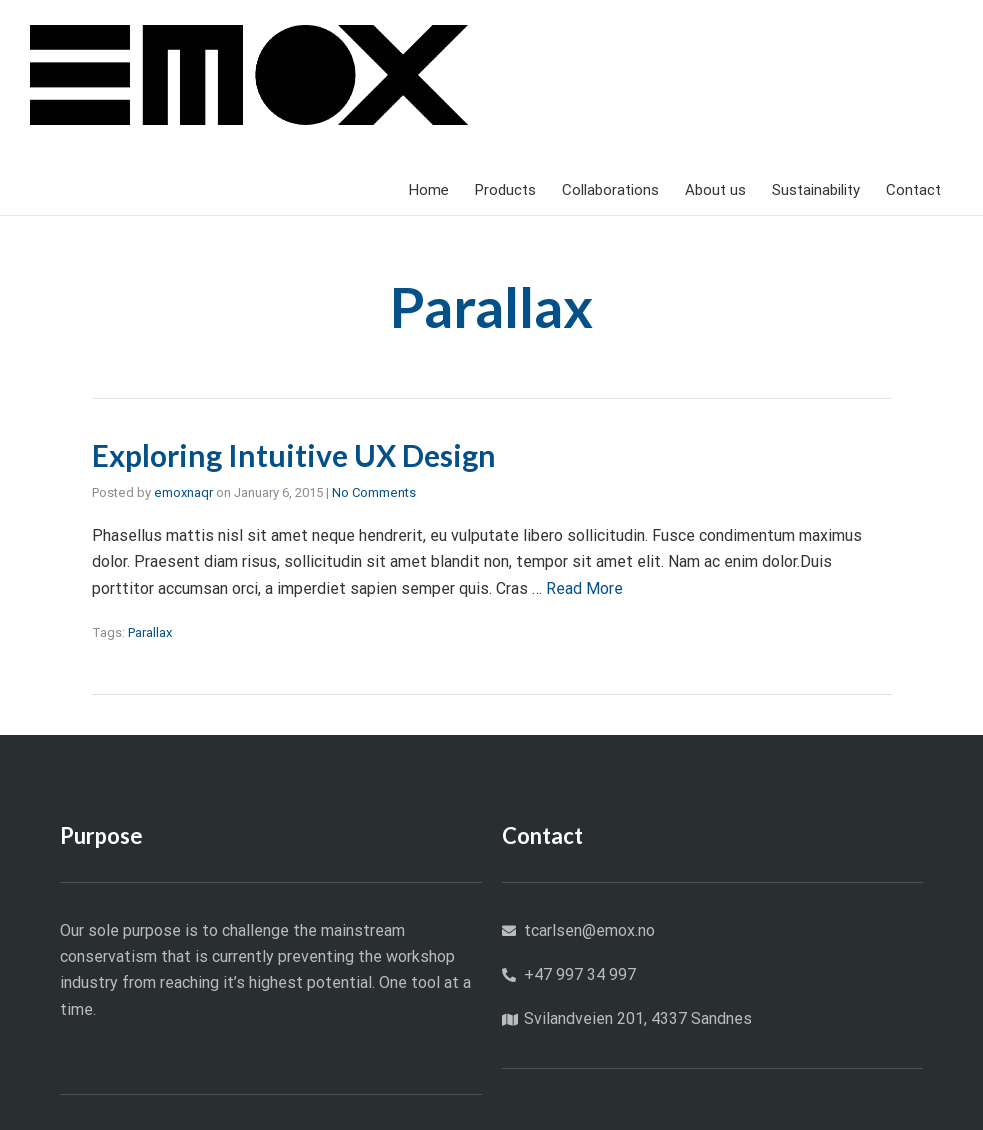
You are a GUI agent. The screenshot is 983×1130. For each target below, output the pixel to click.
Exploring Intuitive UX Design (294, 455)
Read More (584, 588)
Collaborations (610, 190)
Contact (913, 190)
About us (715, 190)
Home (429, 190)
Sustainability (816, 190)
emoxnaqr (183, 492)
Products (505, 190)
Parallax (150, 632)
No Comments (374, 492)
